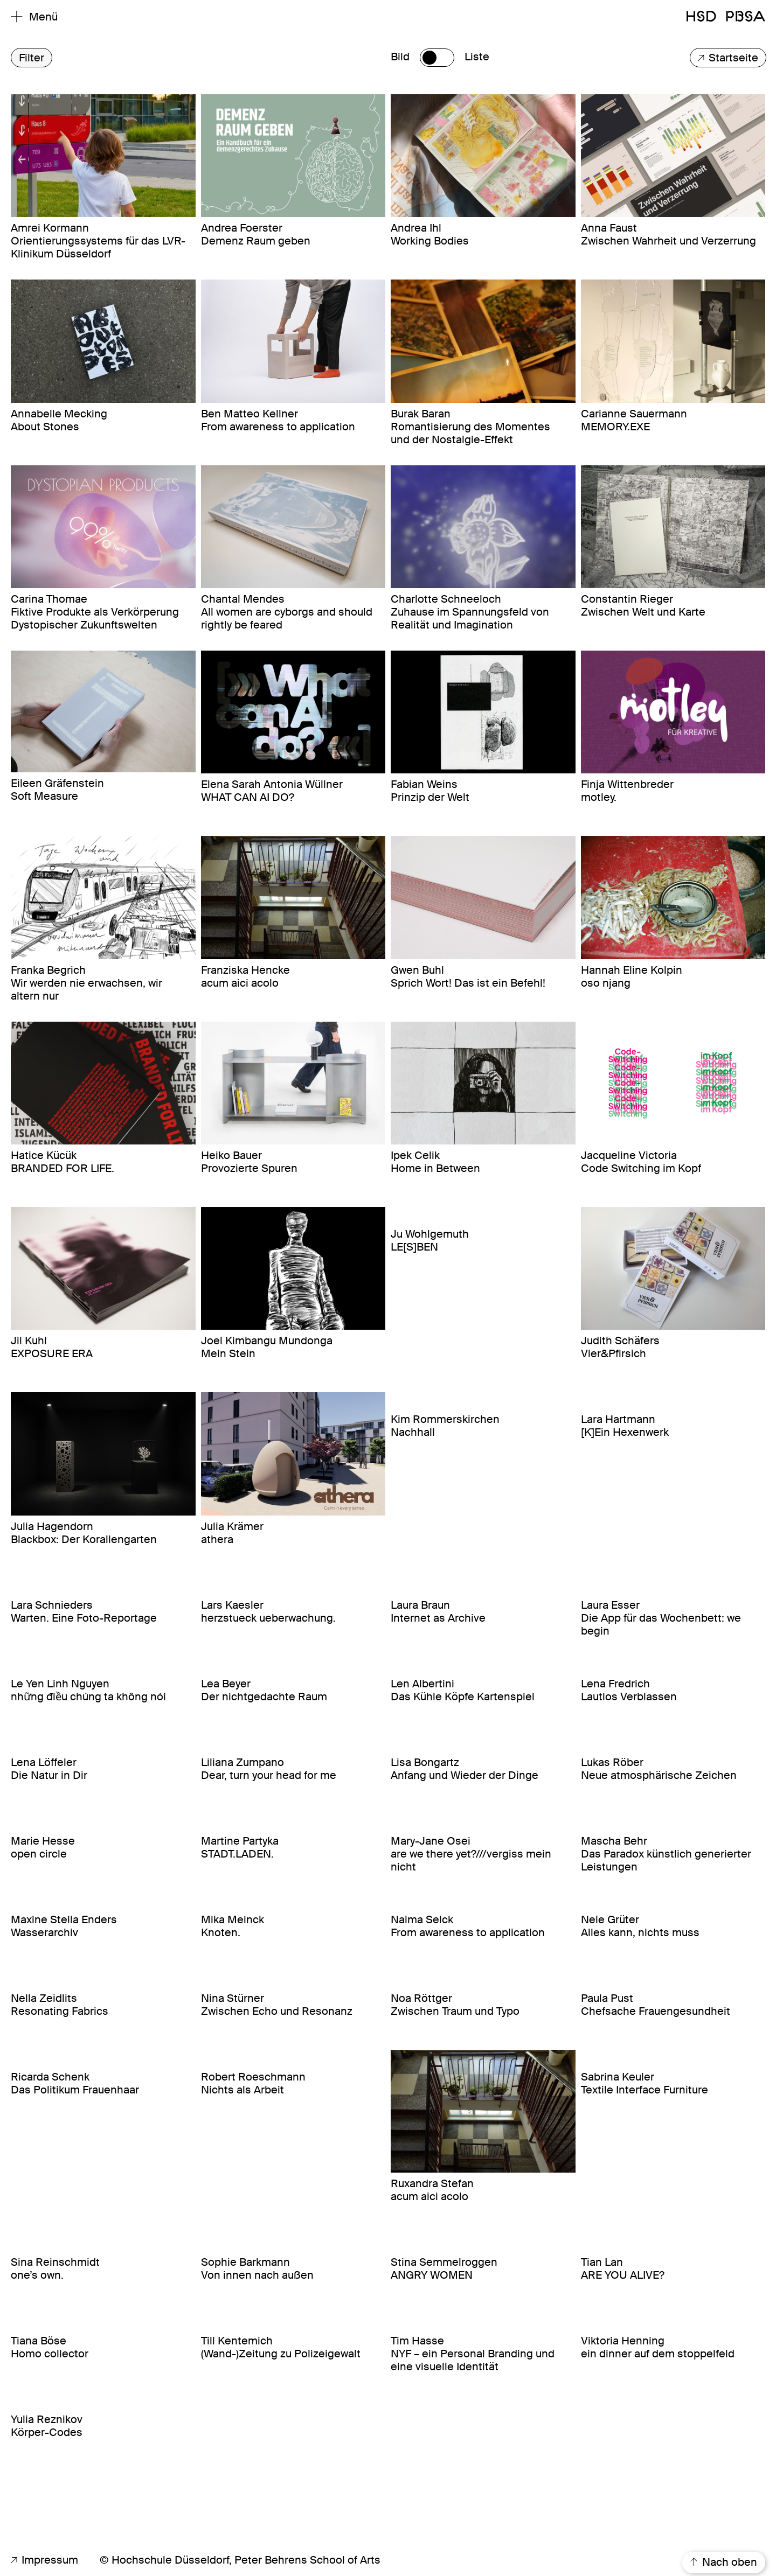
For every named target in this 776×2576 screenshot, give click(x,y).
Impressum (44, 2560)
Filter (31, 58)
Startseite (728, 58)
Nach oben (723, 2563)
